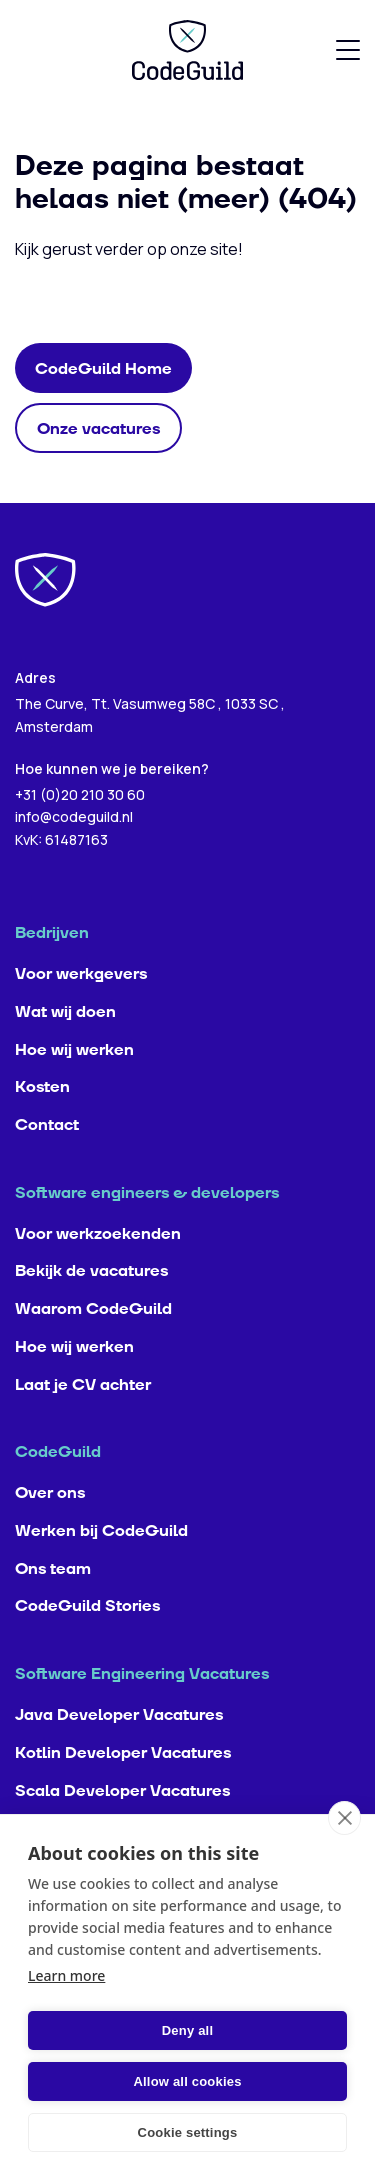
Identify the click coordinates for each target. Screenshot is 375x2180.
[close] (344, 1818)
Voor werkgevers (81, 974)
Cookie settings (188, 2132)
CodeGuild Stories (87, 1606)
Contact (47, 1125)
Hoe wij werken (74, 1050)
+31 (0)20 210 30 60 (80, 794)
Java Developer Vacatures (119, 1715)
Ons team (53, 1569)
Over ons (50, 1493)
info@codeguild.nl (74, 816)
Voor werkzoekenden (98, 1234)
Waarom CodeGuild (93, 1309)
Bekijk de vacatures (91, 1271)
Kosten (42, 1087)
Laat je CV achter (83, 1385)
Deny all (187, 2030)
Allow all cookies (187, 2081)
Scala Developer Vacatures (122, 1791)
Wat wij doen (65, 1012)
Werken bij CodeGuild (101, 1531)
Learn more (66, 1975)
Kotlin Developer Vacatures (123, 1753)
